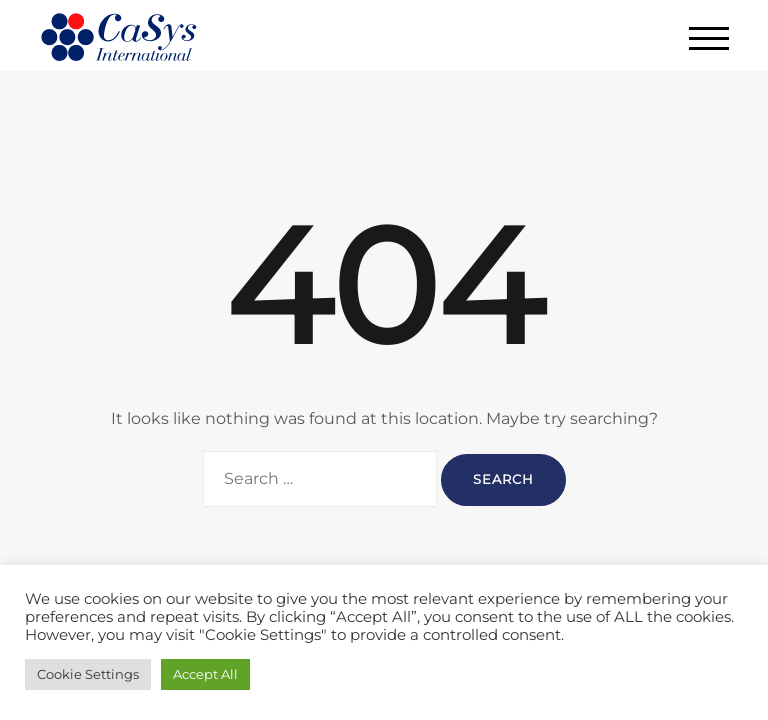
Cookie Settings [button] (88, 674)
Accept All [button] (205, 674)
